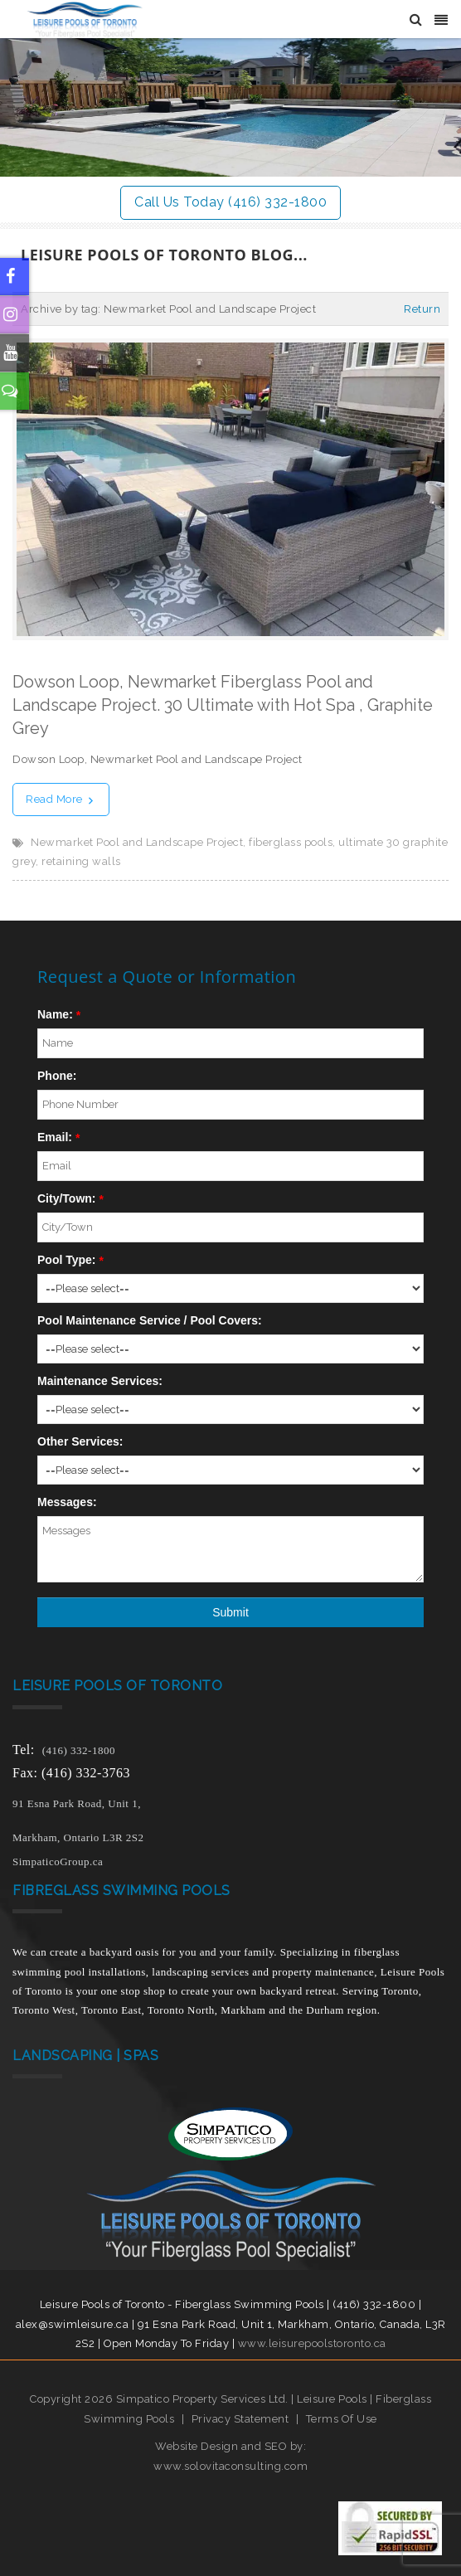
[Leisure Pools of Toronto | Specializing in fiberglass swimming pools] (77, 18)
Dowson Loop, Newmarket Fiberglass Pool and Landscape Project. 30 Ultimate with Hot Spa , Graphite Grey (222, 705)
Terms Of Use (341, 2419)
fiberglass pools (290, 842)
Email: (54, 1137)
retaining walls (81, 861)
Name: (55, 1014)
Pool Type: (66, 1260)
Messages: (67, 1502)
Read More (61, 799)
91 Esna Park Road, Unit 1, (78, 1803)
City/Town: (66, 1198)
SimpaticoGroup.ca (57, 1861)
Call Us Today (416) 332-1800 (230, 202)
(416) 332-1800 (78, 1750)
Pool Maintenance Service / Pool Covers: (149, 1320)
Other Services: (80, 1441)
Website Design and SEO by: (230, 2446)
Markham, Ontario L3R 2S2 (78, 1837)
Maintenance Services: (100, 1381)
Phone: (56, 1075)
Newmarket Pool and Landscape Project (137, 842)
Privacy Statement (240, 2419)
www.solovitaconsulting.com (230, 2466)
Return (422, 309)
